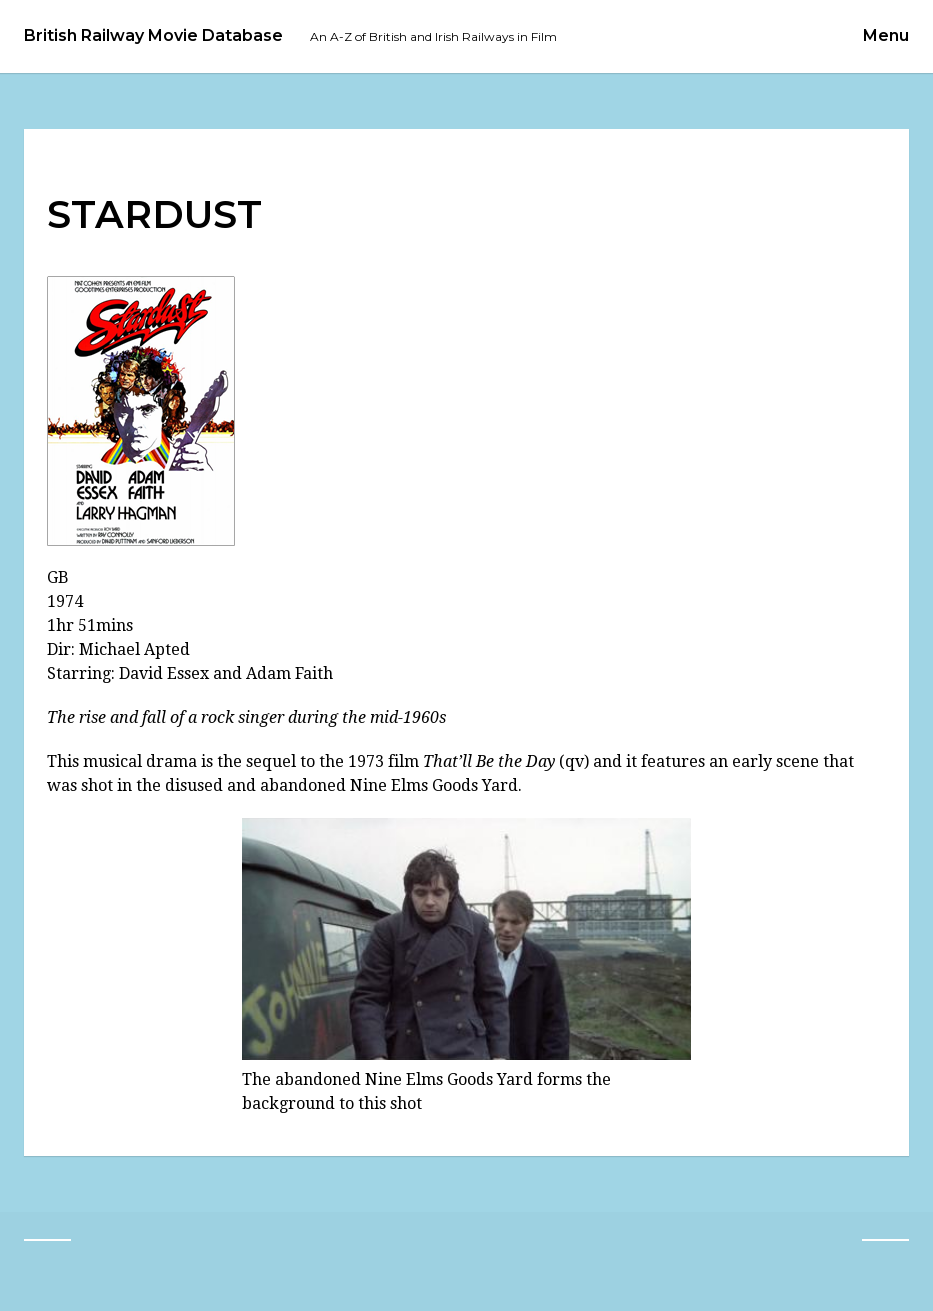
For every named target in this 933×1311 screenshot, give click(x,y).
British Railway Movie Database (153, 36)
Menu (886, 35)
